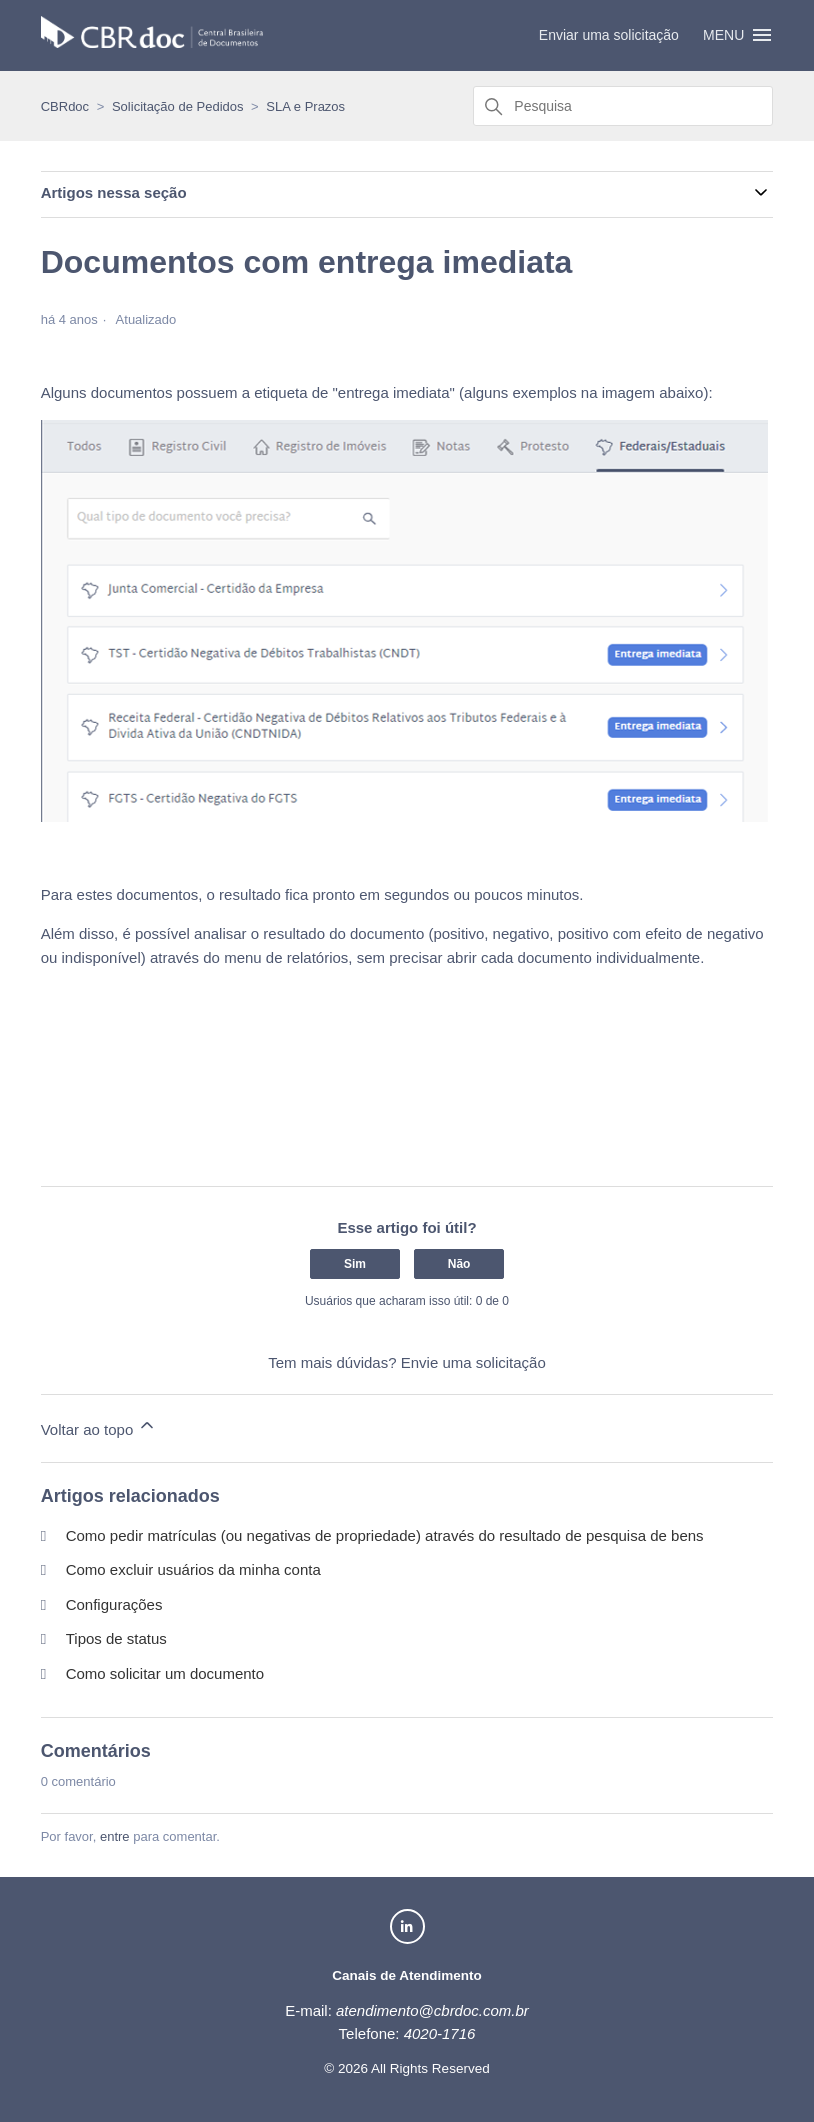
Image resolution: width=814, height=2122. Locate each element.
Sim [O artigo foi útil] (355, 1264)
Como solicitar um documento (165, 1673)
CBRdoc (65, 106)
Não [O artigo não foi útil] (459, 1264)
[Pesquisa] (623, 106)
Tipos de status (116, 1638)
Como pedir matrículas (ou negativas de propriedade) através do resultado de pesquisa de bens (385, 1535)
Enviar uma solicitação (609, 35)
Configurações (114, 1604)
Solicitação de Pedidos (178, 106)
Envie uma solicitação (473, 1362)
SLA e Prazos (305, 106)
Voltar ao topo (99, 1426)
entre (115, 1836)
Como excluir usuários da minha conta (193, 1569)
